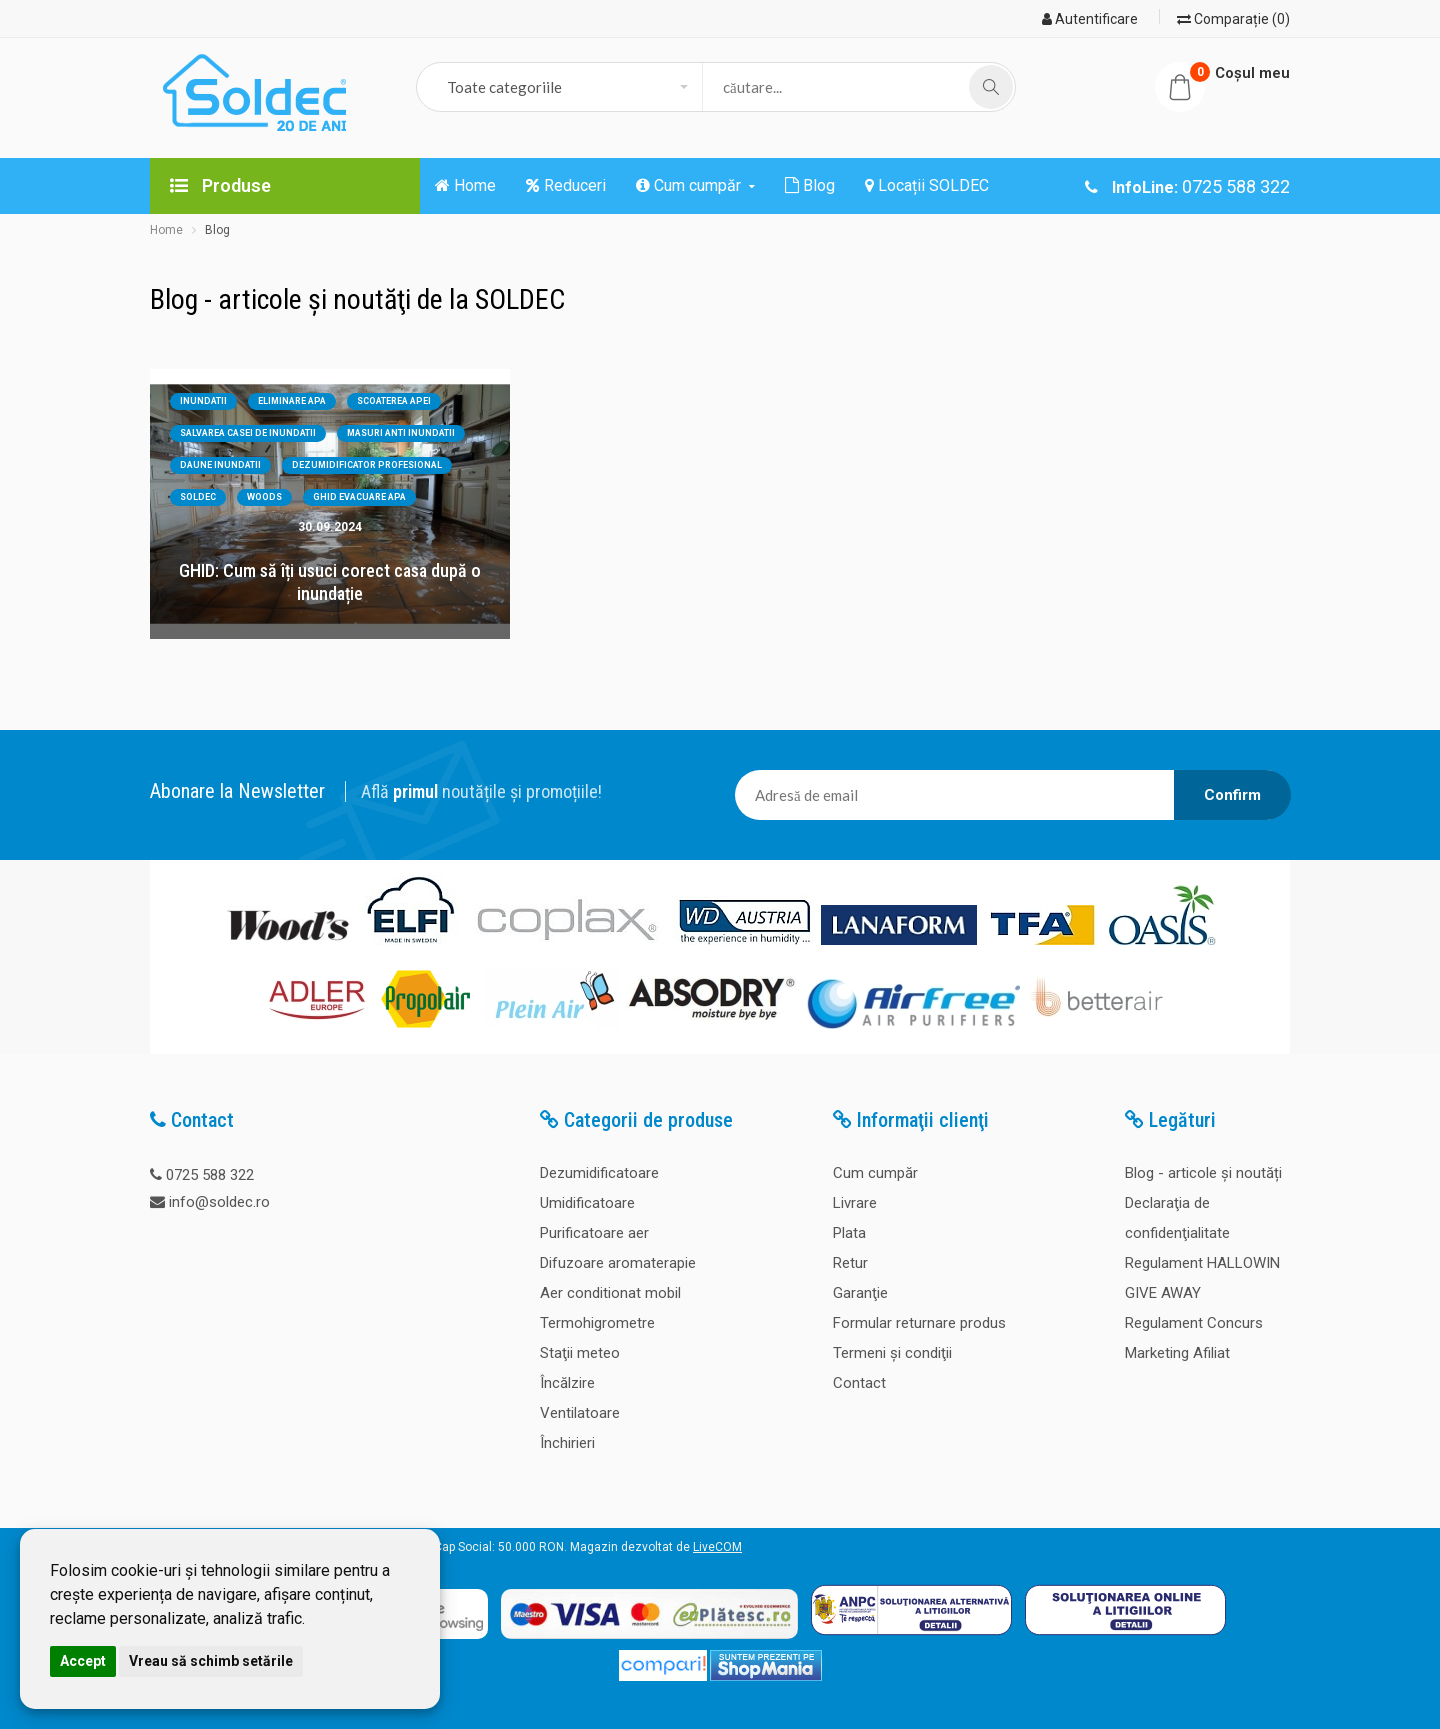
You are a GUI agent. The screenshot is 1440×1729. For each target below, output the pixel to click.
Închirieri (567, 1443)
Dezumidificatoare (599, 1173)
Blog (217, 230)
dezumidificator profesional (367, 465)
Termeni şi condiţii (892, 1353)
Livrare (855, 1203)
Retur (850, 1263)
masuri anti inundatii (401, 433)
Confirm (1232, 795)
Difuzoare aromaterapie (618, 1263)
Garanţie (860, 1293)
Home (166, 230)
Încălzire (567, 1383)
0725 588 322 (210, 1175)
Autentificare (1090, 19)
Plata (849, 1233)
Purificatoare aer (594, 1233)
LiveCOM (717, 1547)
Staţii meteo (580, 1353)
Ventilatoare (580, 1413)
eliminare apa (292, 401)
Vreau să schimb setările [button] (211, 1661)
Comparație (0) (1233, 19)
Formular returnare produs (919, 1323)
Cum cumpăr (875, 1173)
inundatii (203, 401)
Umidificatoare (587, 1203)
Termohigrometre (597, 1323)
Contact (859, 1383)
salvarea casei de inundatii (248, 433)
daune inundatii (220, 465)
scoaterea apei (394, 401)
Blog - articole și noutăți (1203, 1173)
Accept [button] (83, 1661)
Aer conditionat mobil (610, 1293)
